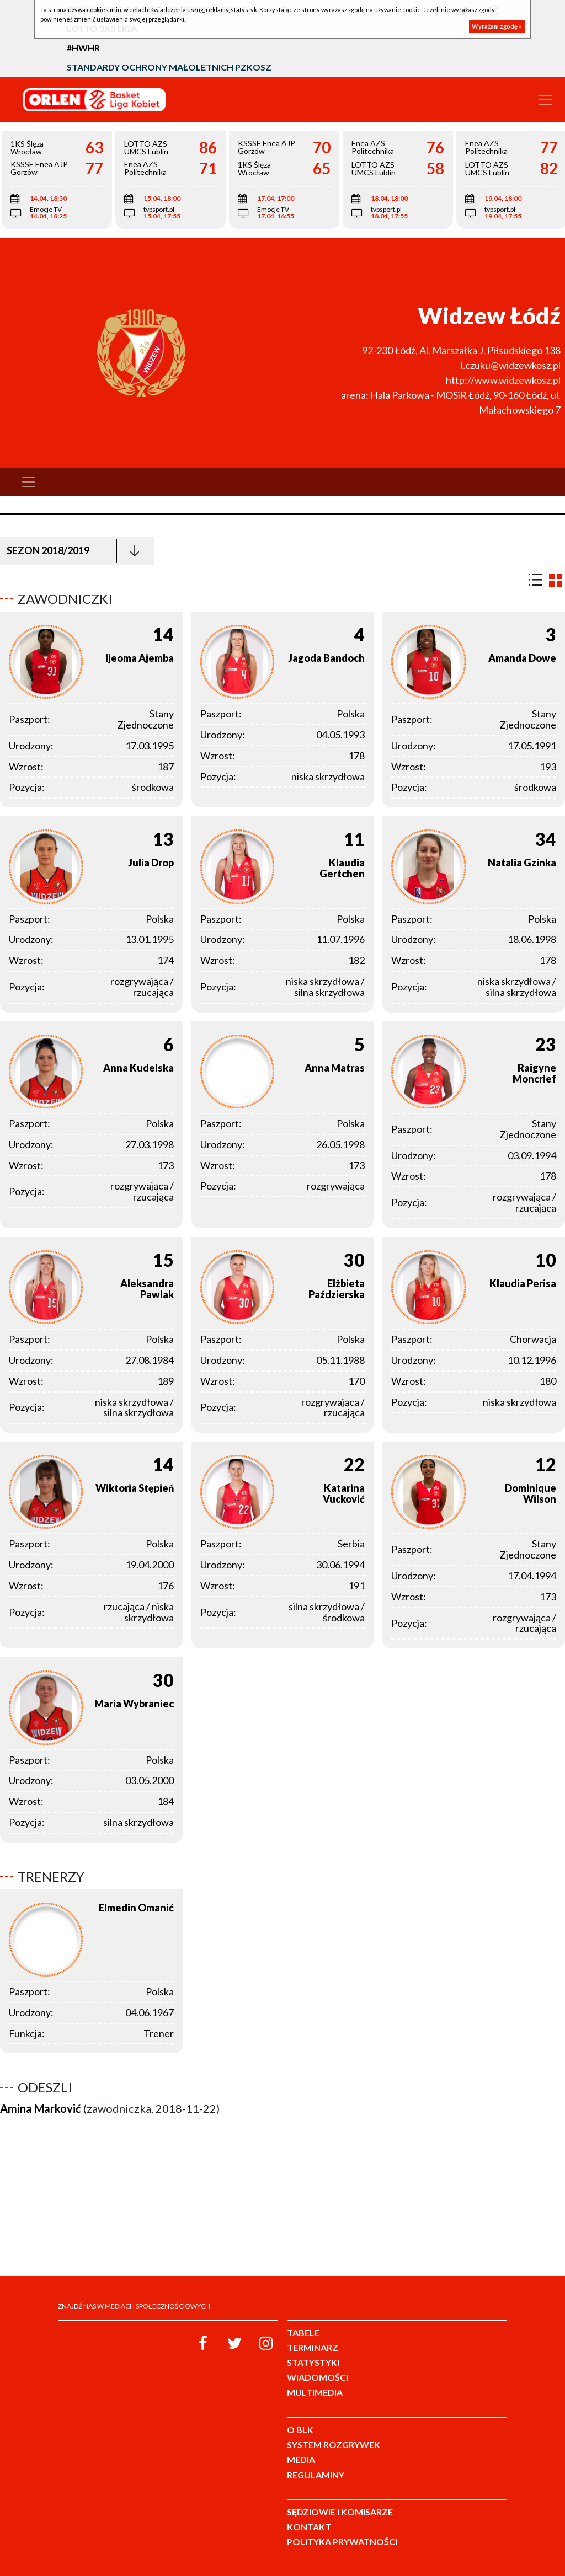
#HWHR (83, 47)
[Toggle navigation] (545, 100)
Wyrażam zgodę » (497, 26)
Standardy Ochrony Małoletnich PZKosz (169, 67)
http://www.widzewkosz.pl (503, 380)
